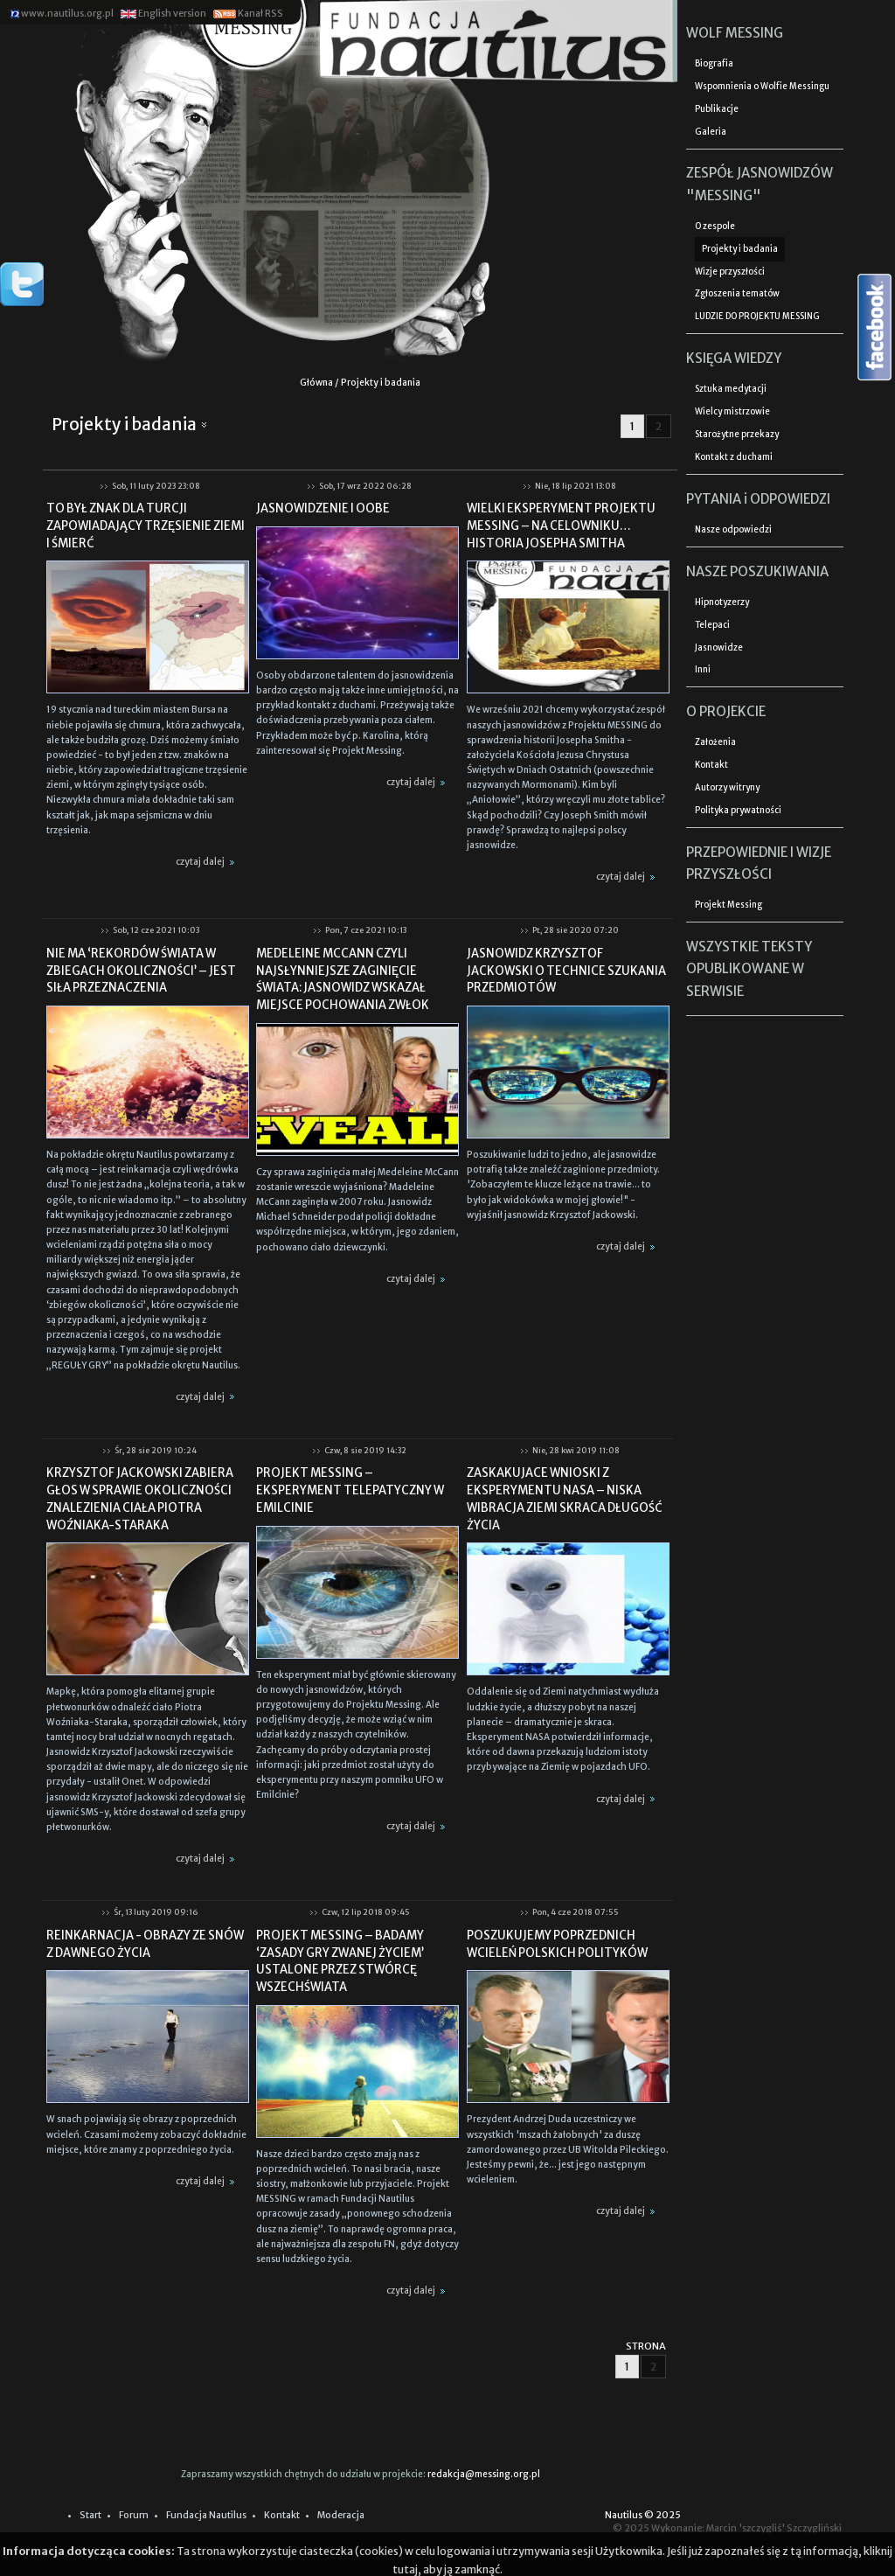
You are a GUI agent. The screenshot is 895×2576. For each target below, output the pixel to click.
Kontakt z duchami (734, 457)
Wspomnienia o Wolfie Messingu (762, 86)
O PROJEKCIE (726, 711)
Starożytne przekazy (737, 434)
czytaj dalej (208, 861)
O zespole (715, 226)
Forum (134, 2515)
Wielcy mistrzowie (732, 412)
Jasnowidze (719, 648)
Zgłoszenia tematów (737, 294)
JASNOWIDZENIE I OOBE (323, 508)
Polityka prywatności (738, 810)
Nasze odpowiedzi (733, 530)
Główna (316, 382)
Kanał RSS (247, 13)
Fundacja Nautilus (206, 2515)
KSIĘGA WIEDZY (733, 358)
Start (90, 2515)
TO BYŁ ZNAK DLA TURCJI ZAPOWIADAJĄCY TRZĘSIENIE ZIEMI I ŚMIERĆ (145, 525)
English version (162, 13)
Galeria (710, 132)
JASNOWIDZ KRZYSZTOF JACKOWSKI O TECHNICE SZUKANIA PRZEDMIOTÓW (566, 970)
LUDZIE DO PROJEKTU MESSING (757, 316)
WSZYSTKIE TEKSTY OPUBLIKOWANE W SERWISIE (749, 968)
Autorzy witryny (727, 788)
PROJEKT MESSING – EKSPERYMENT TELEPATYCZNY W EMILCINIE (350, 1490)
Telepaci (712, 625)
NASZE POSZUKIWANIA (757, 571)
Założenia (715, 742)
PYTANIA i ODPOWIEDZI (758, 499)
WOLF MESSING (734, 32)
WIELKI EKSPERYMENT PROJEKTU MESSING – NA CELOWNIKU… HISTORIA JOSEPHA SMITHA (561, 525)
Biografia (714, 64)
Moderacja (340, 2515)
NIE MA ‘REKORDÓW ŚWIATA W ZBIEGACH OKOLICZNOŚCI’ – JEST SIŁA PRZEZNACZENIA (141, 970)
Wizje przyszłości (730, 272)
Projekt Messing (728, 905)
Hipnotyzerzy (722, 602)
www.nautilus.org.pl (62, 13)
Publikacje (717, 109)
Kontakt (711, 765)
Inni (703, 670)
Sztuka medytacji (731, 389)
